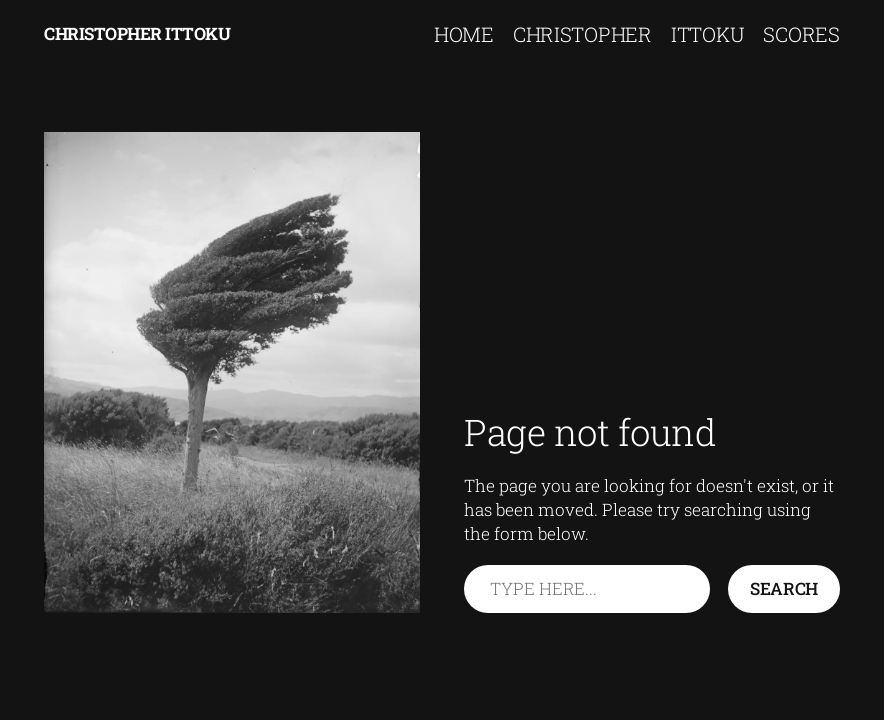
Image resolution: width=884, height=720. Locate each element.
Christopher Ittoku (137, 33)
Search (784, 588)
